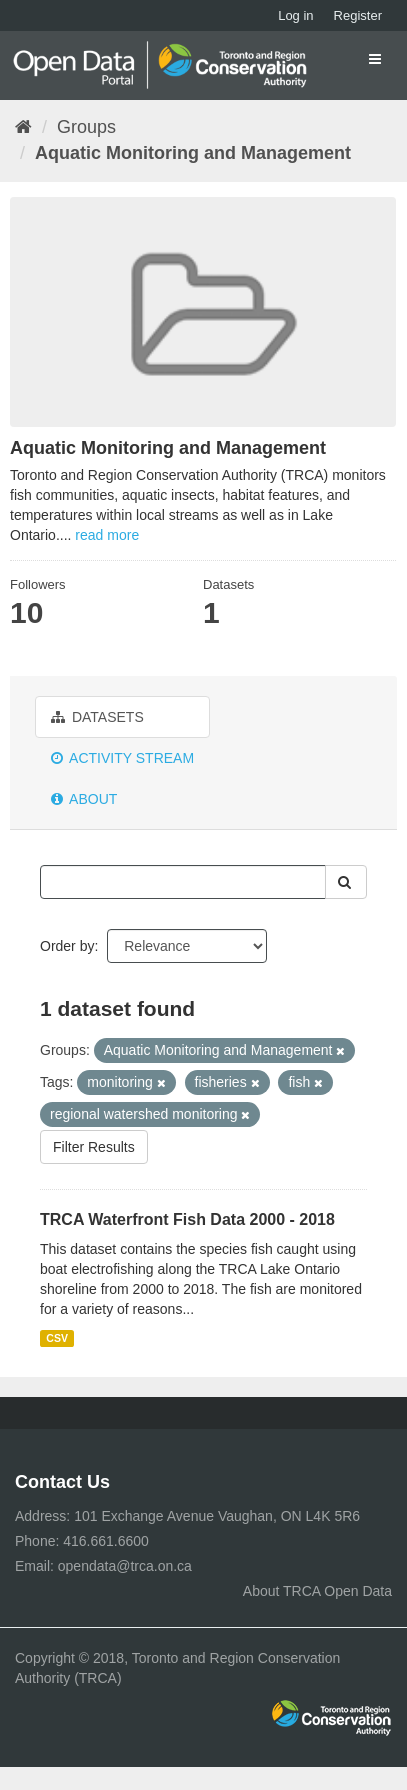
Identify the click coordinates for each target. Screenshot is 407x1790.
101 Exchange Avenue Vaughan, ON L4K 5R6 (217, 1516)
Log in (295, 15)
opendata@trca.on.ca (125, 1566)
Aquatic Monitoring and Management (193, 153)
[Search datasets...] (183, 882)
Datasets (97, 717)
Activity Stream (122, 758)
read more (107, 535)
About (84, 799)
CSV (57, 1338)
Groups (86, 127)
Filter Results (94, 1147)
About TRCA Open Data (317, 1591)
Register (358, 15)
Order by (67, 946)
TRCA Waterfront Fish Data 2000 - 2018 (187, 1219)
